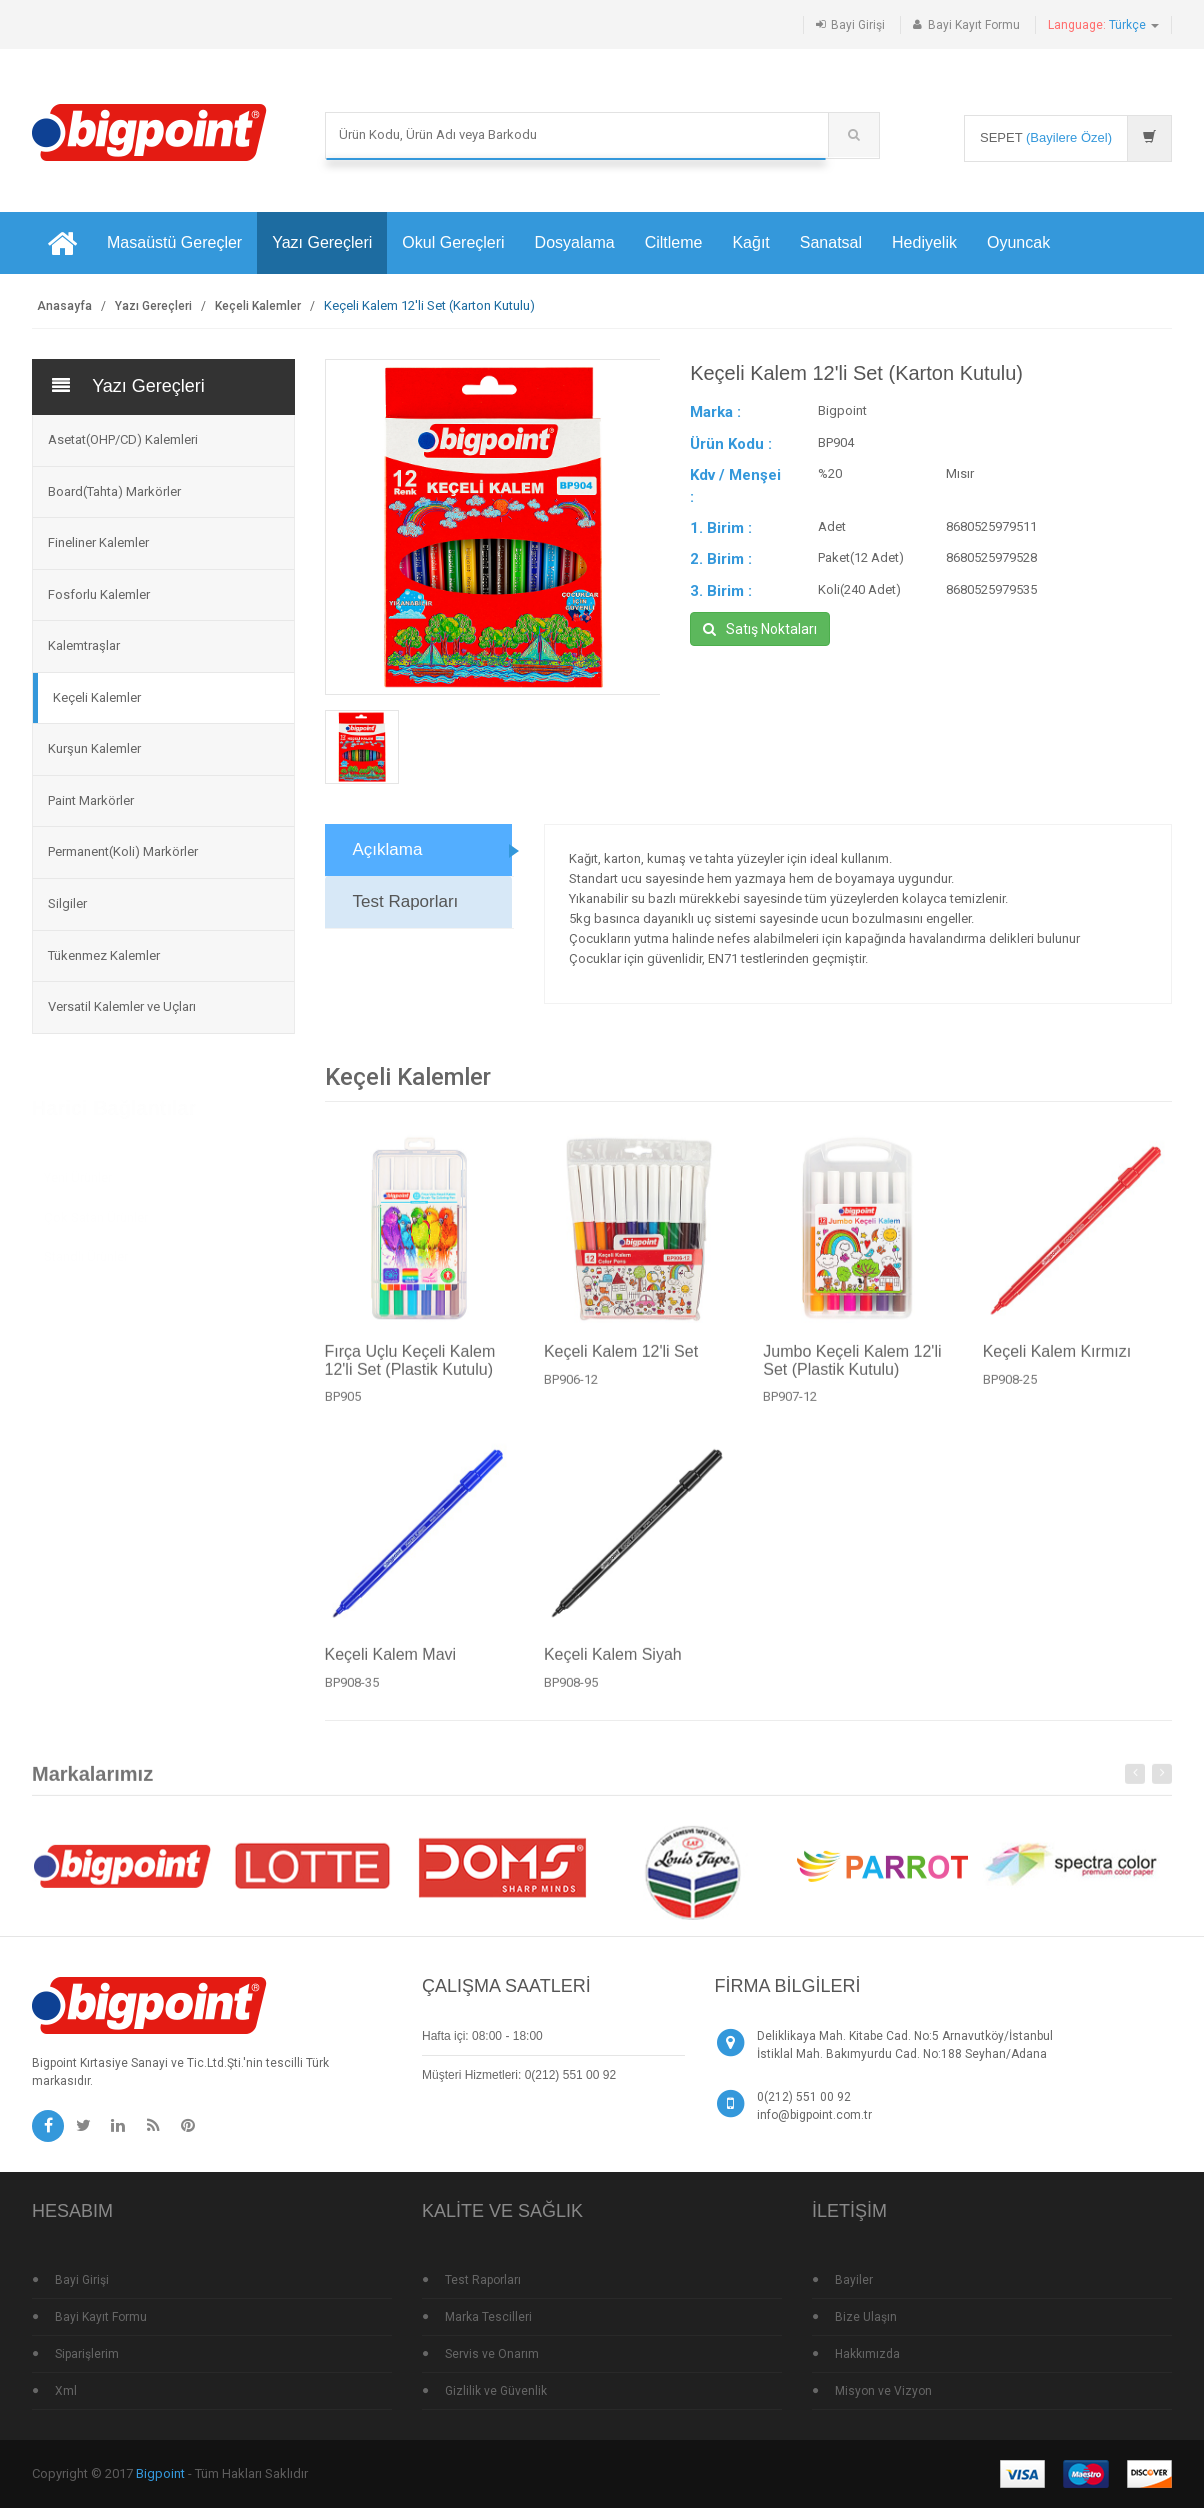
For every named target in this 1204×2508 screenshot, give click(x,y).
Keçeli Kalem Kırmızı (1057, 1359)
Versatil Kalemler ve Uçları (122, 1006)
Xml (66, 2391)
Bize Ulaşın (866, 2317)
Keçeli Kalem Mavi (391, 1663)
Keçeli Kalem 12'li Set (621, 1359)
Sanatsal (831, 242)
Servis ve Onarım (492, 2354)
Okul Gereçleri (453, 242)
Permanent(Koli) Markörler (123, 851)
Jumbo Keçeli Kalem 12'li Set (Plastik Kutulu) (852, 1368)
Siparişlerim (87, 2354)
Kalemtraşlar (84, 645)
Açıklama (388, 849)
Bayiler (854, 2280)
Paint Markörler (91, 800)
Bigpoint (160, 2473)
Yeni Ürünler (78, 1168)
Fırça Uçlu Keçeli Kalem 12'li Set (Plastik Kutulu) (410, 1368)
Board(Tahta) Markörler (114, 491)
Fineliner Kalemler (98, 542)
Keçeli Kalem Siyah (613, 1663)
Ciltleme (674, 242)
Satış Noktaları (760, 629)
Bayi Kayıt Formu (974, 25)
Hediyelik (924, 242)
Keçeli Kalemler (258, 306)
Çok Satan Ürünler (96, 1207)
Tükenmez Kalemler (104, 955)
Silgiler (67, 903)
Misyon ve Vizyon (883, 2391)
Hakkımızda (867, 2354)
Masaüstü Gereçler (174, 242)
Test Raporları (406, 901)
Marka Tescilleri (488, 2317)
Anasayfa (64, 306)
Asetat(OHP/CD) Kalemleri (123, 439)
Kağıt (750, 242)
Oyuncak (1018, 242)
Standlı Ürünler (86, 1247)
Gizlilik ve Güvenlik (496, 2391)
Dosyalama (575, 242)
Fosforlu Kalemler (99, 594)
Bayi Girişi (858, 25)
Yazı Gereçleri (322, 242)
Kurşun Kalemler (94, 748)
